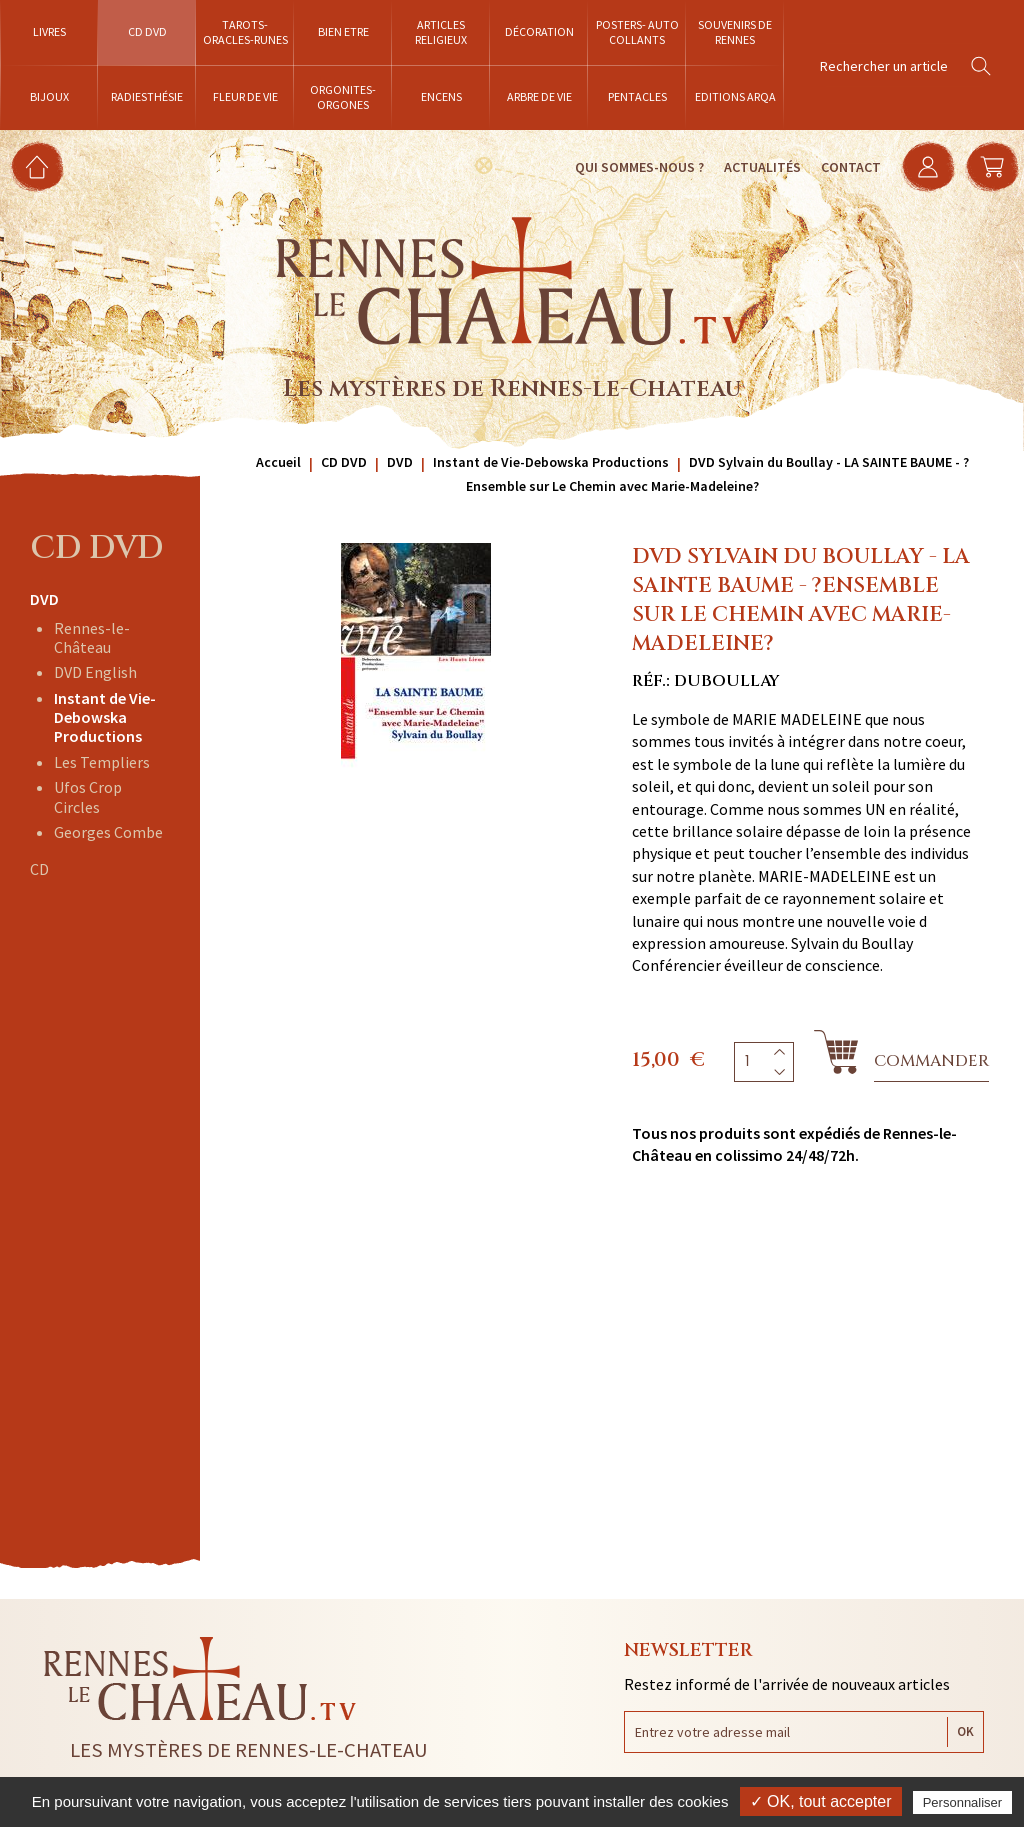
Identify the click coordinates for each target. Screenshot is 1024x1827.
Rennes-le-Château (92, 637)
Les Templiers (102, 762)
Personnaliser (963, 1802)
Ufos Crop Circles (88, 796)
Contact (851, 167)
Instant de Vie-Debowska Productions (105, 717)
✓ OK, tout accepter (821, 1801)
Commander (931, 1061)
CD (39, 869)
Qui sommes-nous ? (639, 167)
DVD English (95, 672)
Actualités (762, 167)
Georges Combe (108, 832)
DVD (44, 599)
